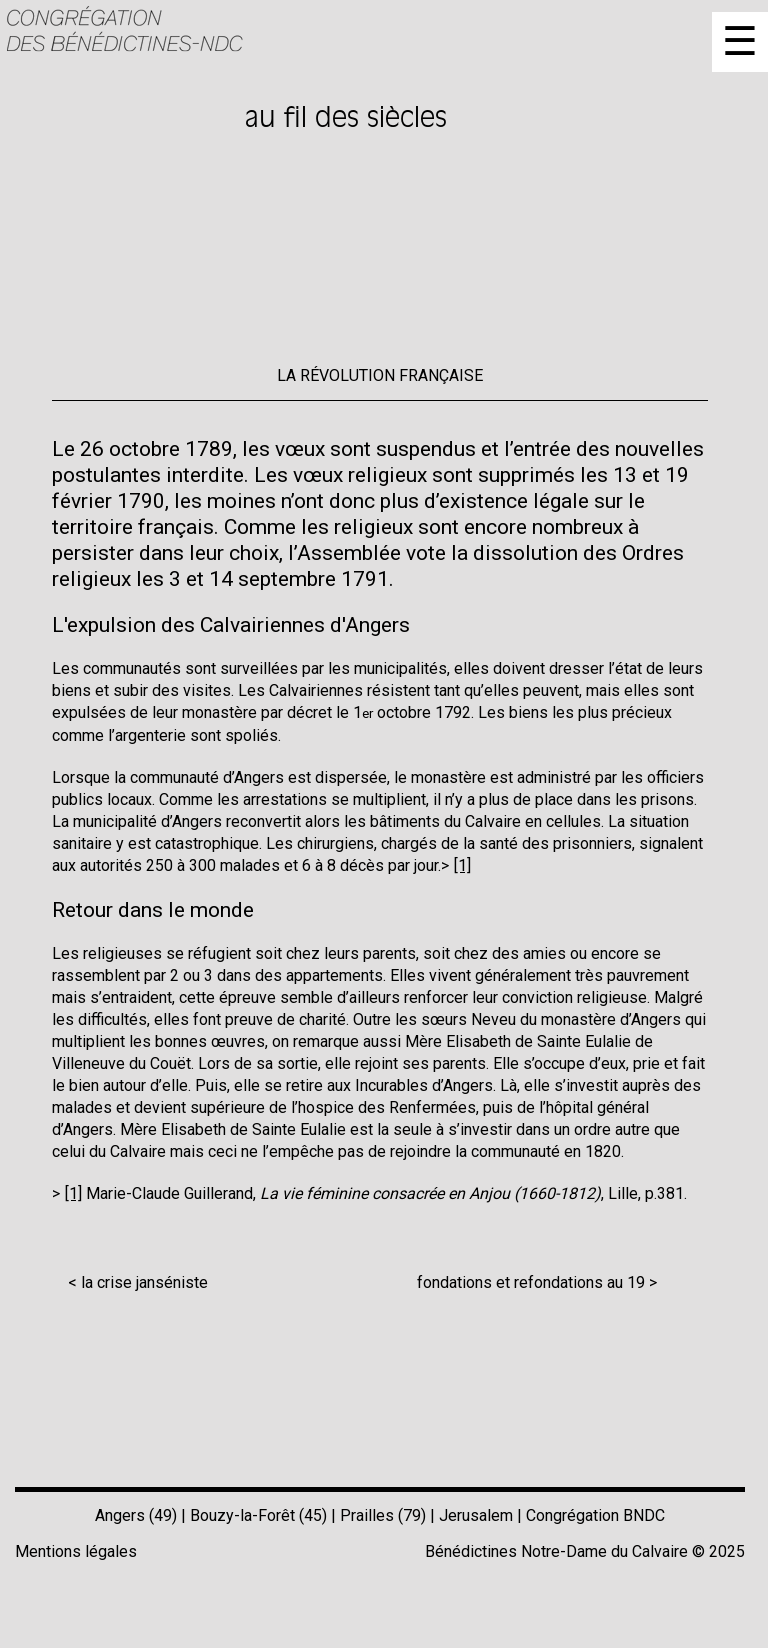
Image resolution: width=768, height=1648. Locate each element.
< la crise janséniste (138, 1282)
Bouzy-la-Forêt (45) (258, 1515)
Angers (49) (136, 1515)
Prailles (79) (383, 1515)
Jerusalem (476, 1515)
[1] (462, 865)
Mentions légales (76, 1551)
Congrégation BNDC (595, 1515)
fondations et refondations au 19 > (537, 1282)
